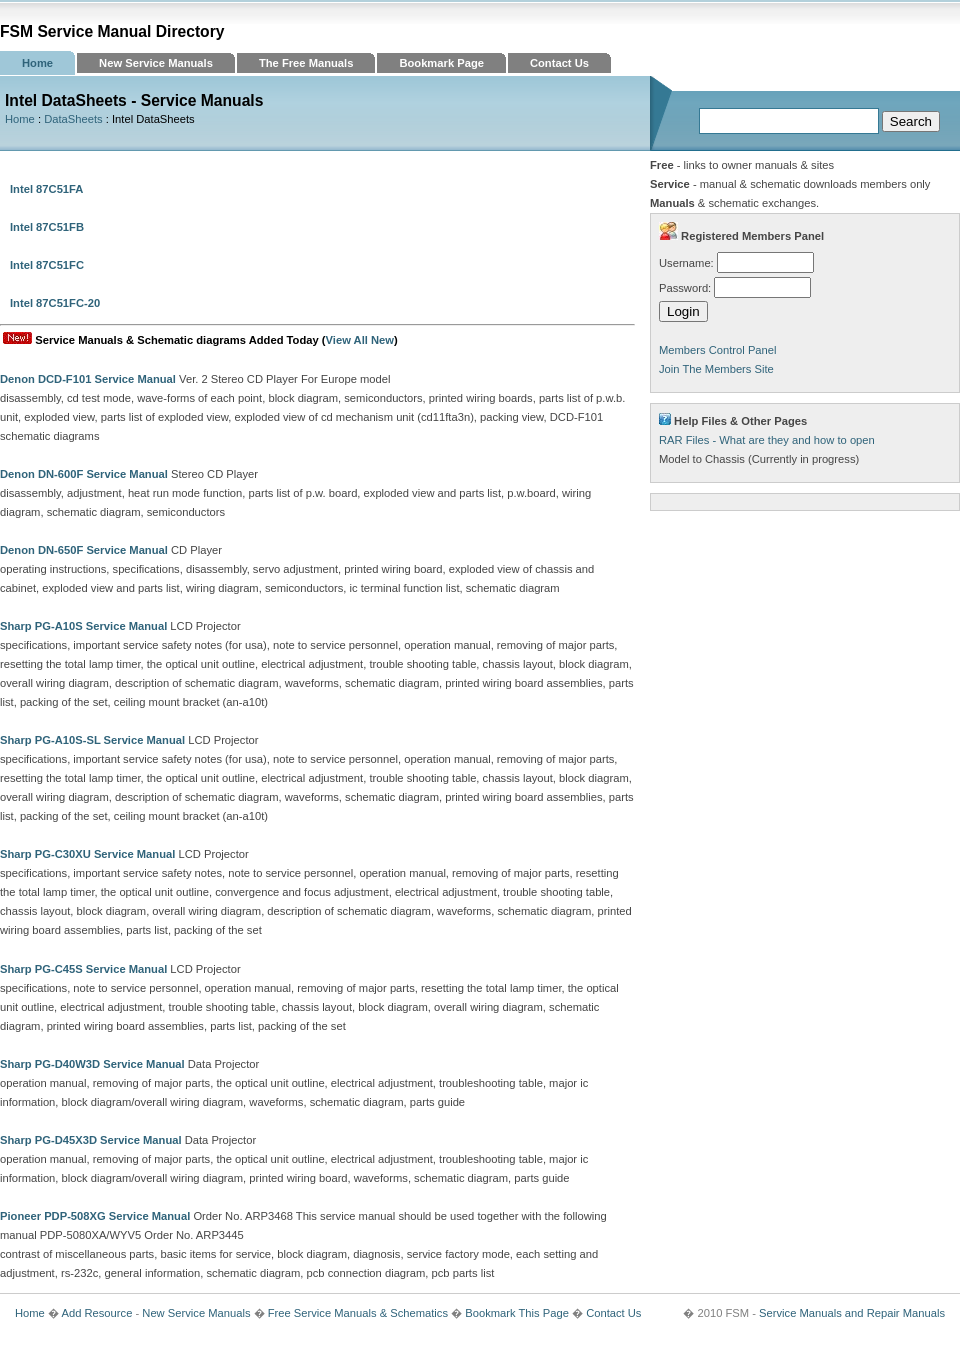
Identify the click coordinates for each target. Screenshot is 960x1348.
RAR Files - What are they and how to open (767, 440)
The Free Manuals (306, 63)
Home (37, 63)
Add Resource (96, 1313)
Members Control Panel (718, 350)
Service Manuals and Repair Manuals (852, 1313)
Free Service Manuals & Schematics (358, 1313)
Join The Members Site (716, 369)
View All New (360, 340)
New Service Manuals (156, 63)
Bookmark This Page (517, 1313)
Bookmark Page (441, 63)
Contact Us (559, 63)
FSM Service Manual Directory (112, 31)
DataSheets (73, 119)
